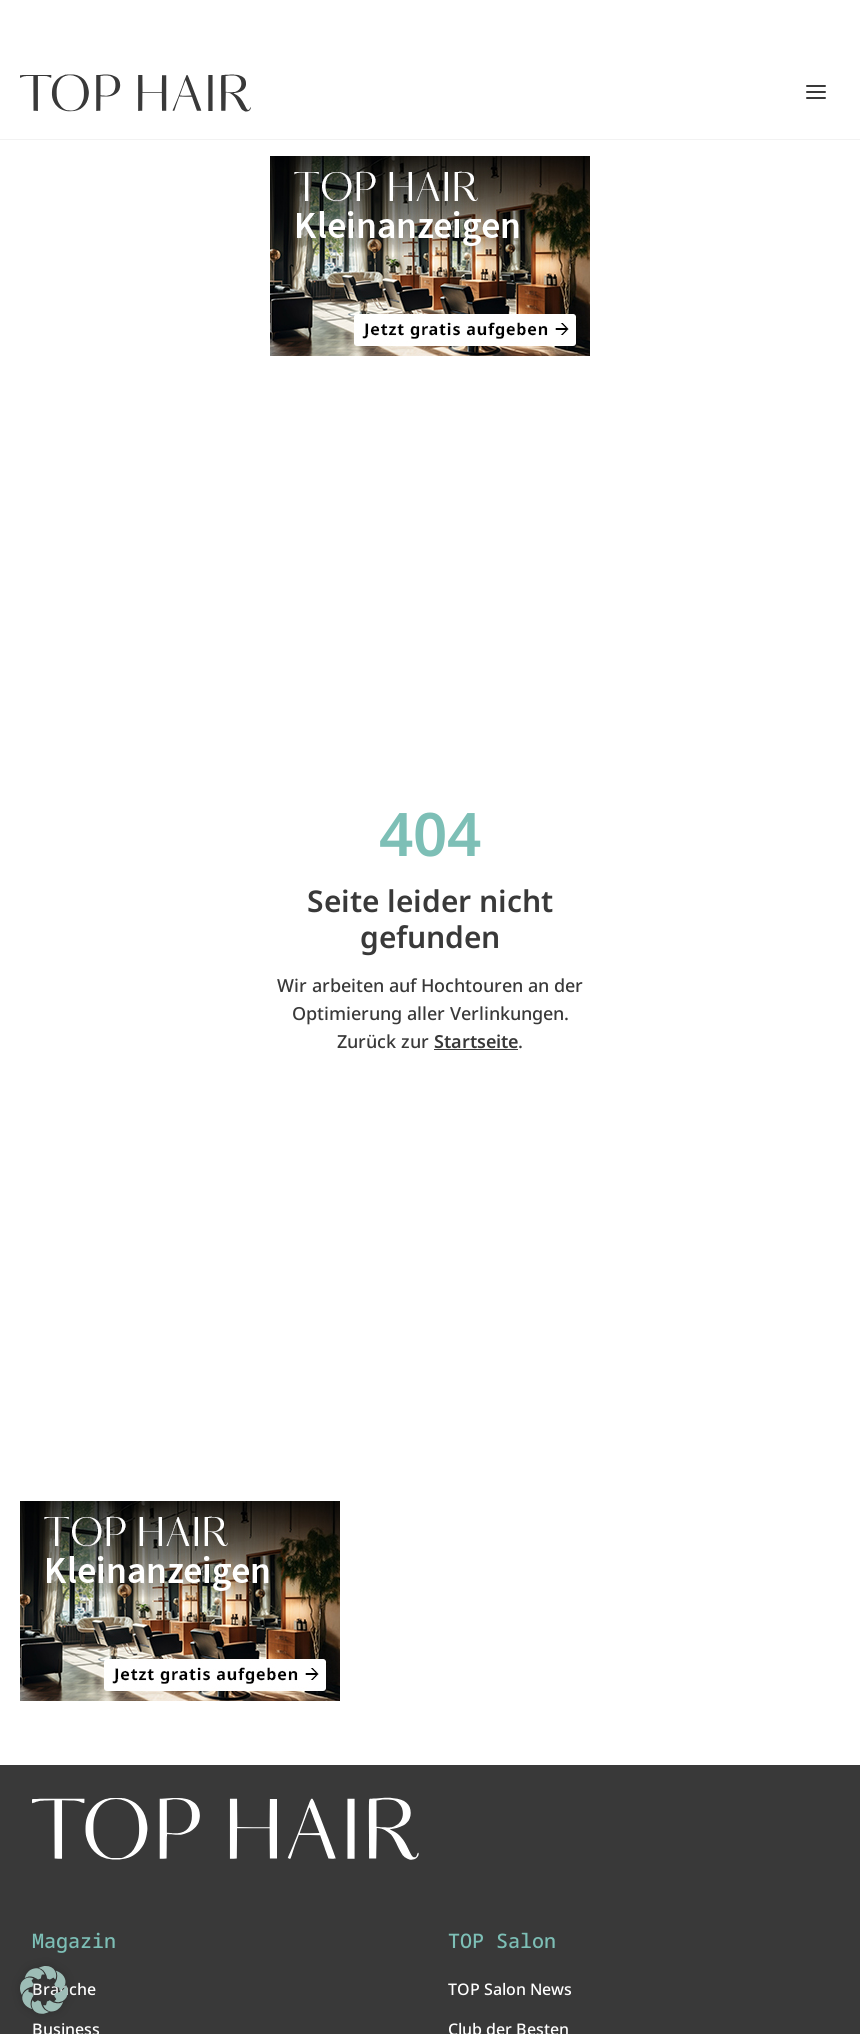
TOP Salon (502, 1941)
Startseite (476, 1041)
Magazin (74, 1941)
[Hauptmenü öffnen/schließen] (816, 92)
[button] (44, 1990)
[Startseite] (135, 93)
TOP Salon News (510, 1989)
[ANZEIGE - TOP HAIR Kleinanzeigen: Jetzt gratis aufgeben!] (430, 256)
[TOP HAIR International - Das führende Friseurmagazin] (225, 1829)
